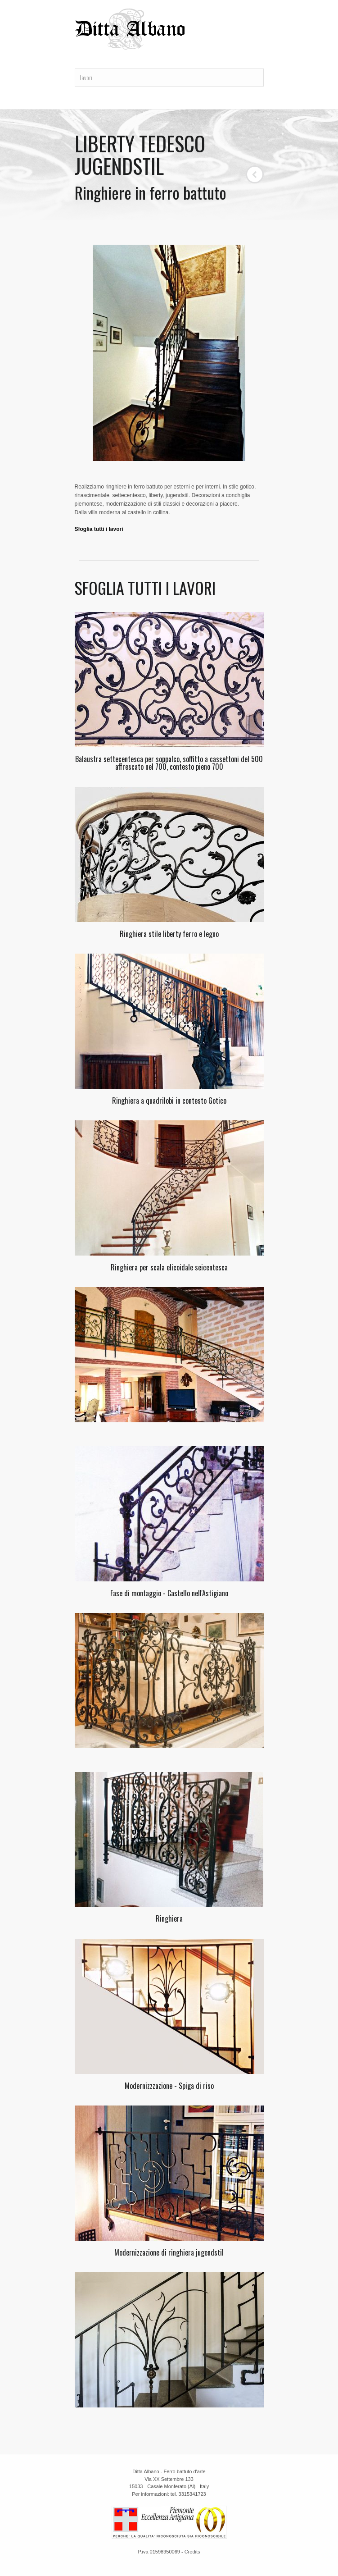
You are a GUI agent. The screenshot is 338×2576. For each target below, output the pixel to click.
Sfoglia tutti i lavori (99, 529)
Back (255, 174)
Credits (192, 2551)
